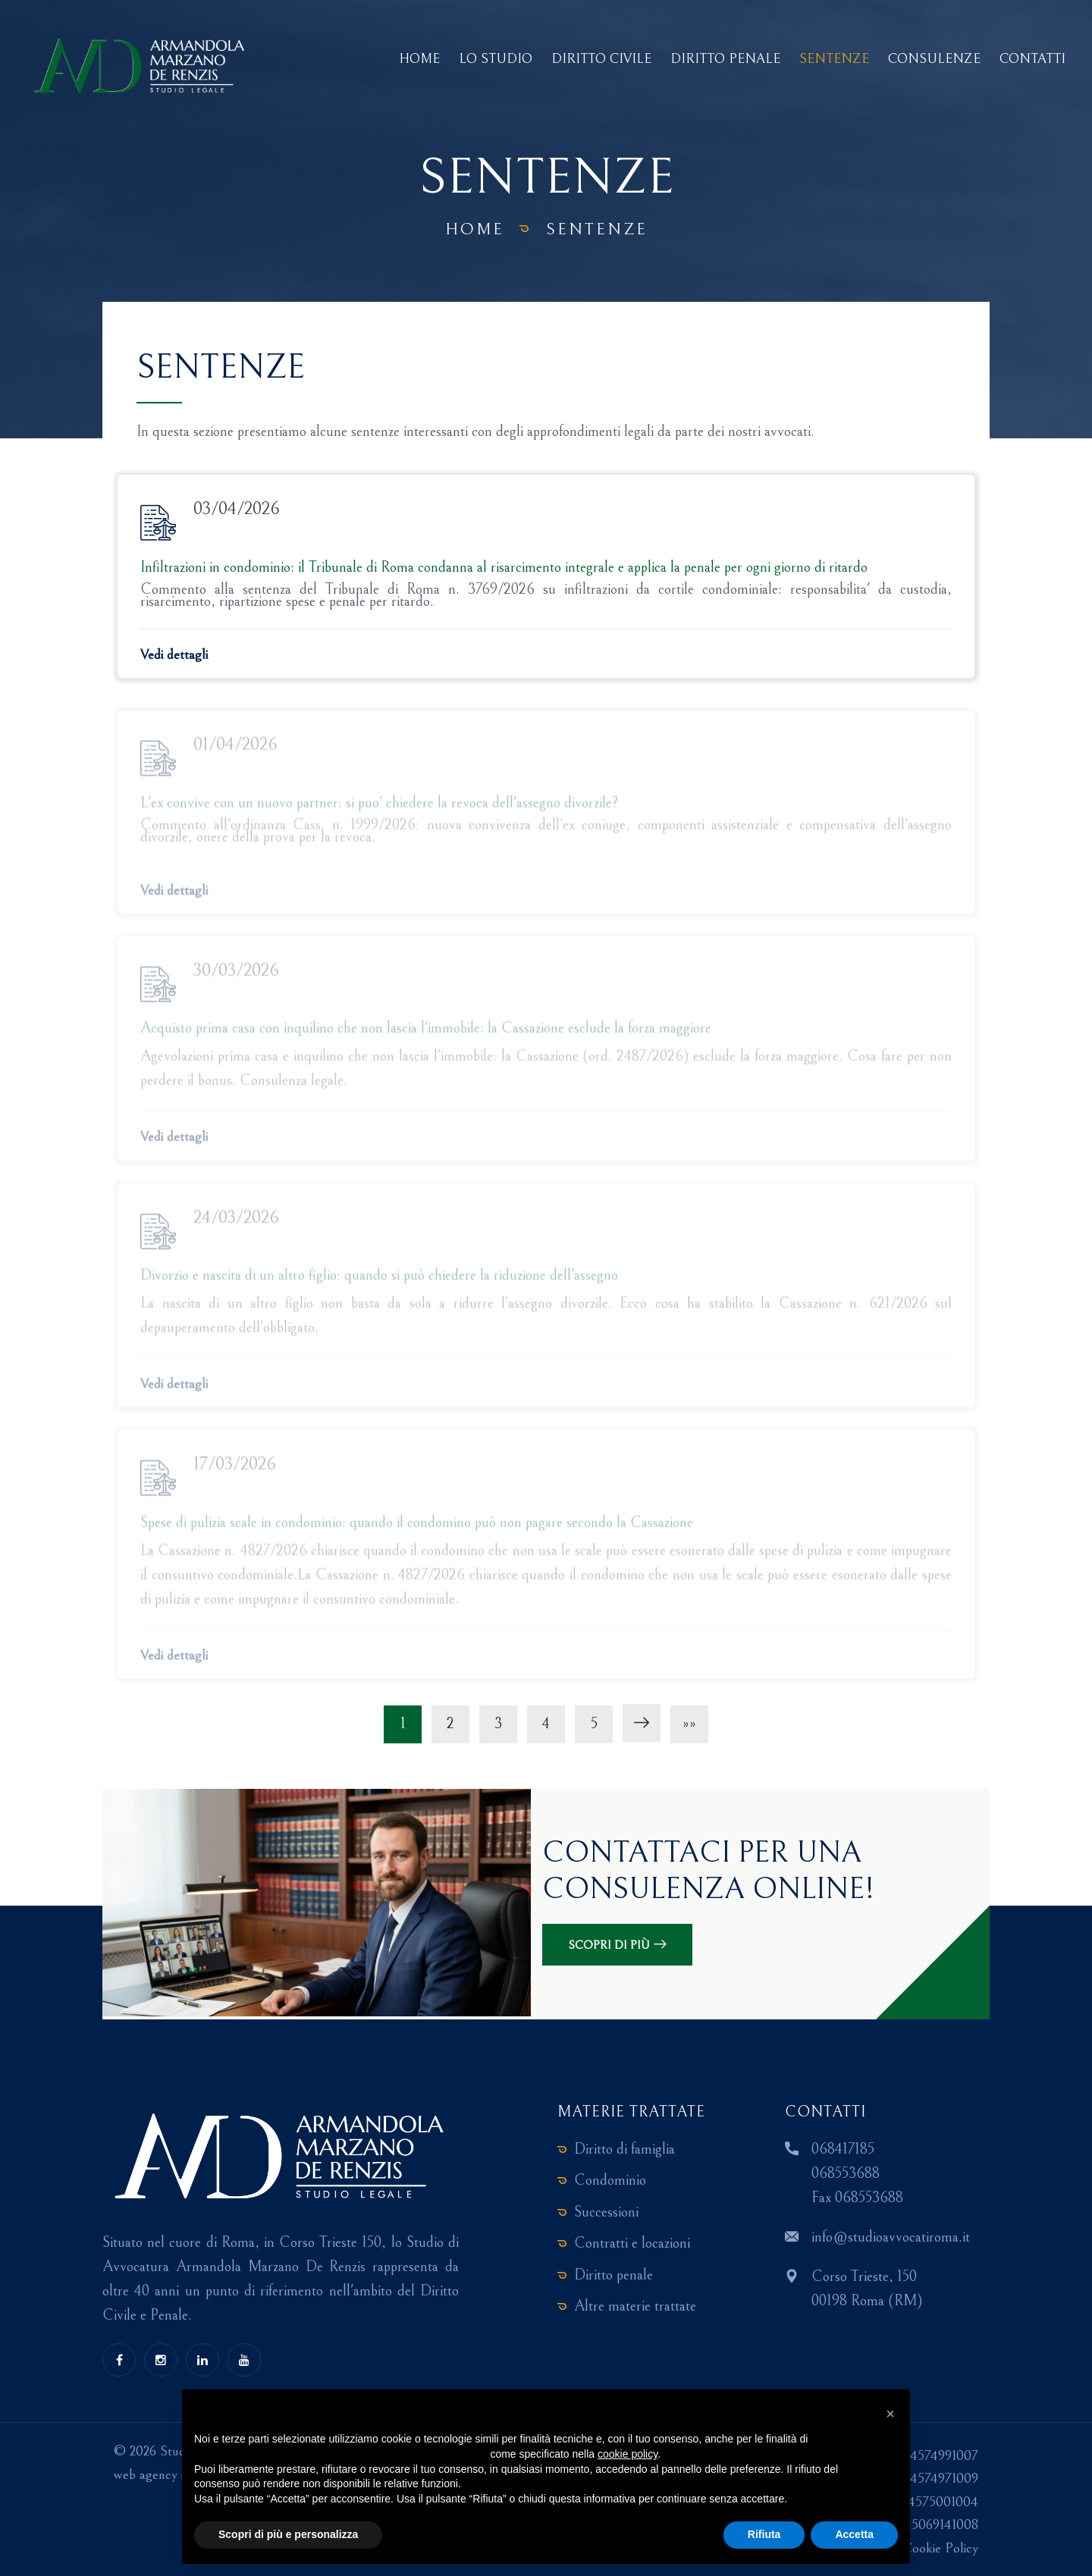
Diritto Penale (725, 59)
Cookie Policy (940, 2548)
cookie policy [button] (627, 2454)
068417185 (842, 2149)
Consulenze (934, 59)
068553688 (845, 2173)
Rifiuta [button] (764, 2534)
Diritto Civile (601, 59)
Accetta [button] (854, 2534)
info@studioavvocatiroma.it (890, 2237)
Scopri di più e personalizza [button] (288, 2534)
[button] (890, 2414)
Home (419, 59)
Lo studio (495, 59)
